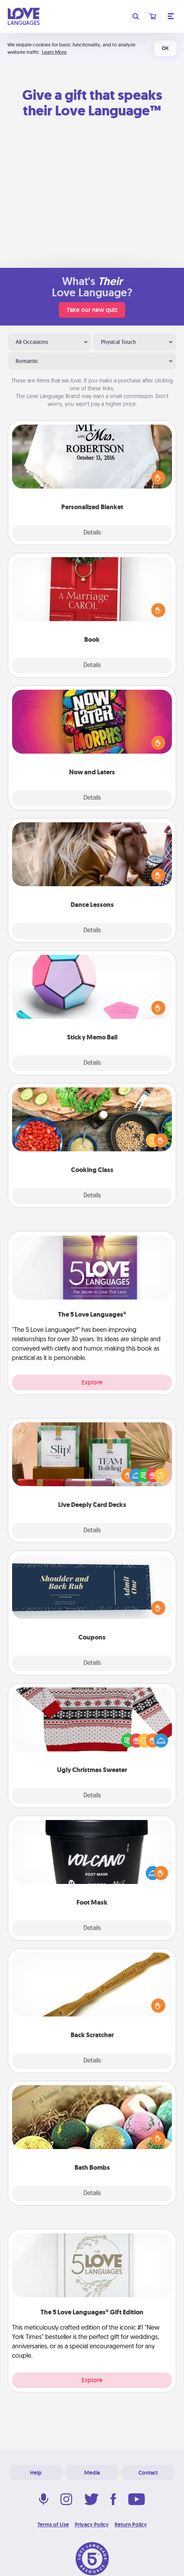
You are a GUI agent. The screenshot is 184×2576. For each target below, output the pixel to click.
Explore (92, 1382)
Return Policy (131, 2524)
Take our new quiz (92, 310)
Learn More (54, 52)
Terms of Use (53, 2524)
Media (92, 2472)
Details (92, 533)
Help (36, 2472)
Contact (148, 2472)
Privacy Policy (92, 2524)
